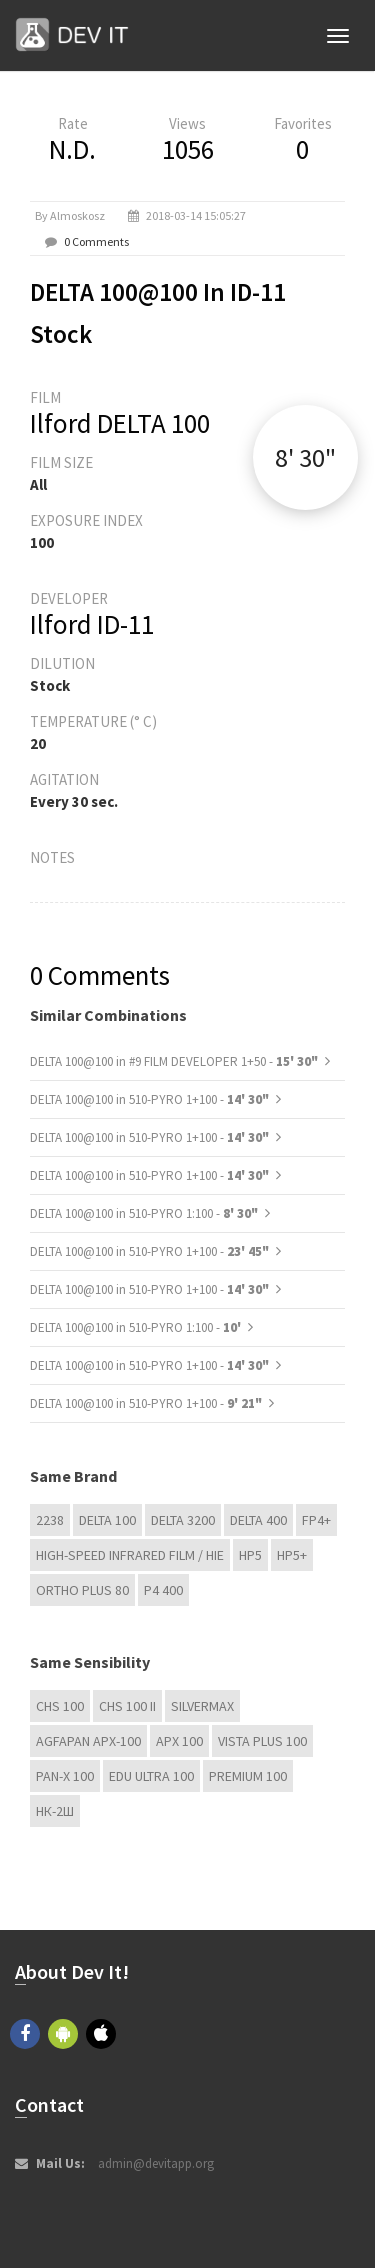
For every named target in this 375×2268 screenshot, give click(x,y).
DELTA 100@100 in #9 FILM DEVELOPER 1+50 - (174, 1061)
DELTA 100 (107, 1520)
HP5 (250, 1555)
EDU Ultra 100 (151, 1776)
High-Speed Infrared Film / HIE (130, 1555)
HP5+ (292, 1555)
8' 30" (305, 457)
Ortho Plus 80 (82, 1590)
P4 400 (163, 1590)
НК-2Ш (55, 1811)
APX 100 (179, 1741)
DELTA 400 (258, 1520)
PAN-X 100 (65, 1776)
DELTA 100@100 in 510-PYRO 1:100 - (144, 1213)
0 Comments (96, 241)
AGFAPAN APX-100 (88, 1741)
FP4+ (316, 1520)
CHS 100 (60, 1706)
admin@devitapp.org (156, 2163)
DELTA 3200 (183, 1520)
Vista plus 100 (262, 1741)
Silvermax (202, 1706)
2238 (50, 1520)
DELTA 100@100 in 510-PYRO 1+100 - (149, 1099)
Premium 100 (248, 1776)
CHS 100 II (127, 1706)
